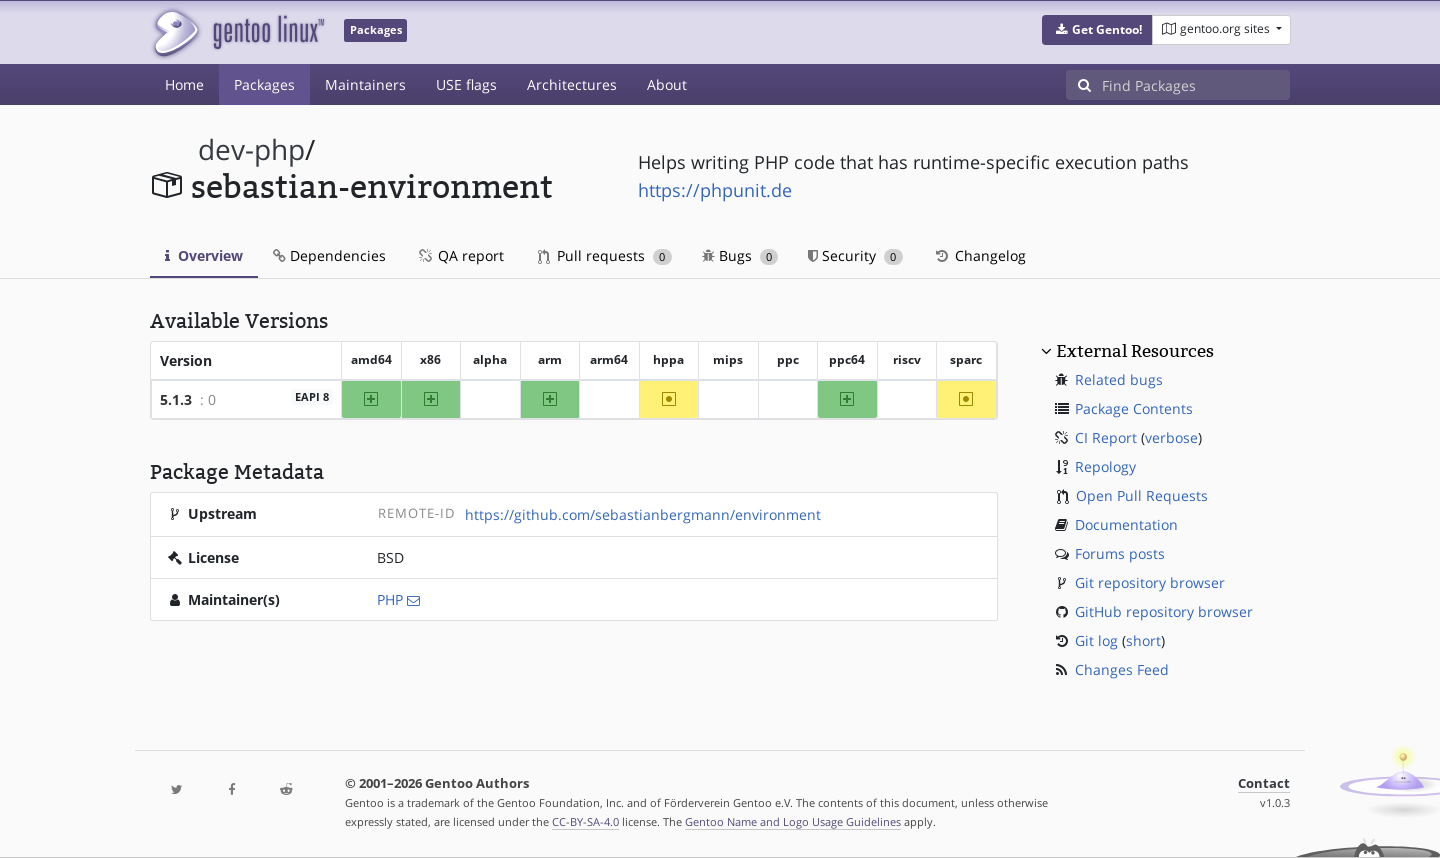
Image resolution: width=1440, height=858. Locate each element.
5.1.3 (176, 399)
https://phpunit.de (715, 190)
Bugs (740, 255)
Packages (264, 84)
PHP (390, 599)
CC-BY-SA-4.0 (585, 821)
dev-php (251, 149)
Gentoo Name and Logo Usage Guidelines (793, 821)
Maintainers (365, 84)
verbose (1171, 437)
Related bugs (1119, 379)
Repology (1105, 466)
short (1143, 640)
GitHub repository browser (1164, 611)
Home (184, 84)
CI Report (1106, 437)
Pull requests (605, 255)
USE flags (466, 84)
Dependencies (329, 255)
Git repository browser (1150, 582)
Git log (1096, 640)
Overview (204, 255)
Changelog (979, 255)
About (667, 84)
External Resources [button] (1135, 351)
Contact (1264, 783)
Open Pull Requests (1142, 495)
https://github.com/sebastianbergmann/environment (643, 514)
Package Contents (1134, 408)
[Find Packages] (1196, 85)
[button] (1097, 30)
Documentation (1126, 524)
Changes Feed (1122, 669)
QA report (460, 255)
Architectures (572, 84)
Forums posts (1120, 553)
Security (855, 255)
